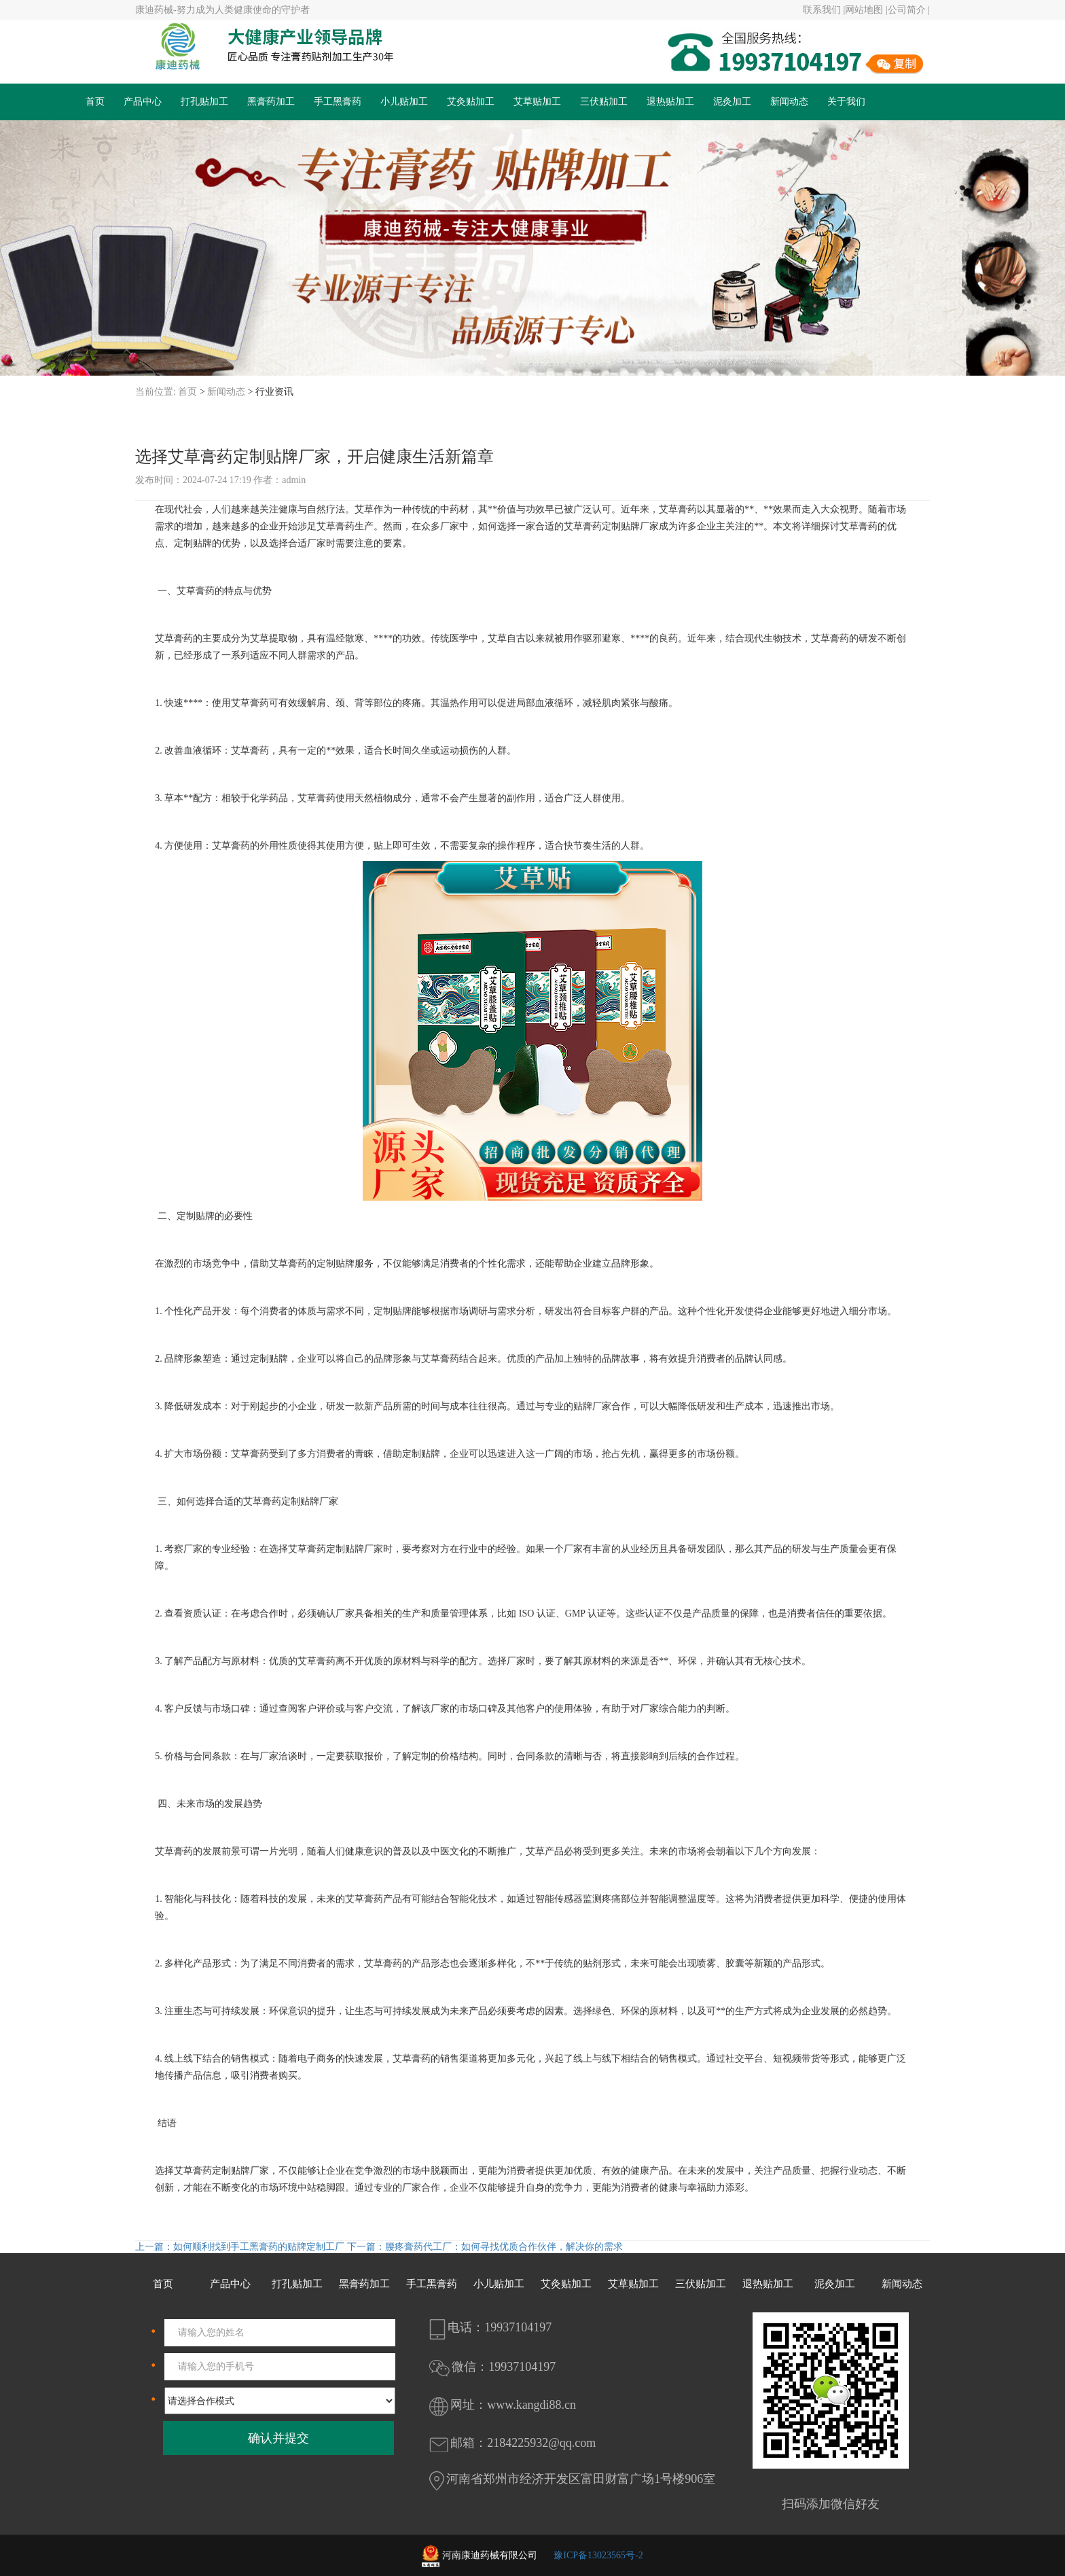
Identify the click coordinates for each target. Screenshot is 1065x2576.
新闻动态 (789, 101)
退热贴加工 (670, 101)
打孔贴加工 (204, 101)
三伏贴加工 (604, 101)
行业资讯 (274, 392)
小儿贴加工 (404, 101)
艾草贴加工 (537, 101)
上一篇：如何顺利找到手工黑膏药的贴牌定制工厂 (241, 2247)
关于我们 (846, 101)
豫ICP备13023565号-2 (598, 2555)
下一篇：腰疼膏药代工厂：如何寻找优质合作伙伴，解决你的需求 (485, 2247)
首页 (95, 101)
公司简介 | (909, 10)
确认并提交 (278, 2438)
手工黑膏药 (337, 101)
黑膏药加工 (271, 101)
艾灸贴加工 (470, 101)
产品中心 (143, 101)
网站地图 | (866, 10)
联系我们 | (824, 10)
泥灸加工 (732, 101)
